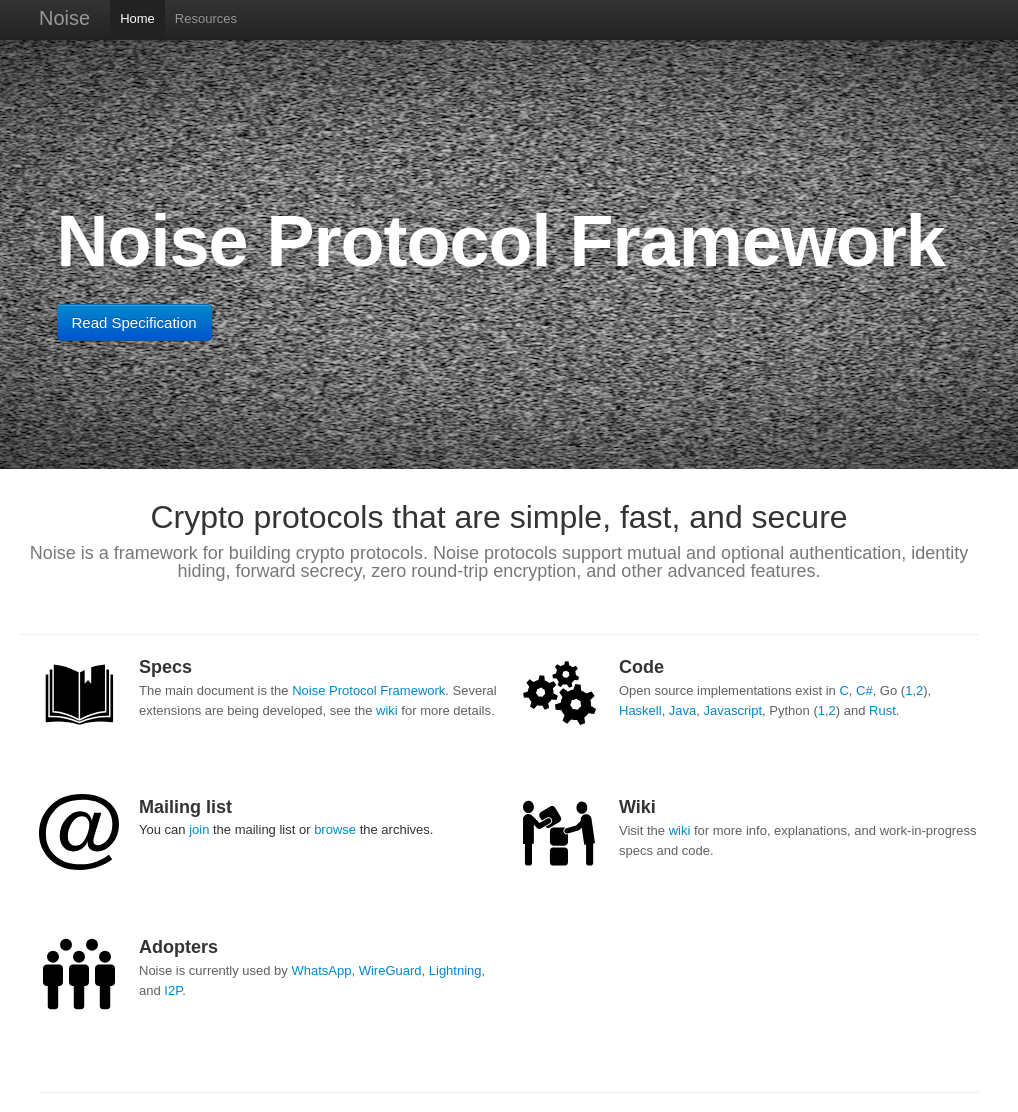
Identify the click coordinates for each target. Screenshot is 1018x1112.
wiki (387, 710)
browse (335, 829)
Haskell (640, 710)
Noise (64, 18)
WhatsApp (321, 970)
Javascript (733, 710)
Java (682, 710)
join (199, 829)
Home (137, 18)
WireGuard (390, 970)
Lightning (455, 970)
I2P (173, 990)
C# (864, 690)
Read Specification (134, 322)
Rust (882, 710)
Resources (206, 18)
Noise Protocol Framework (368, 690)
